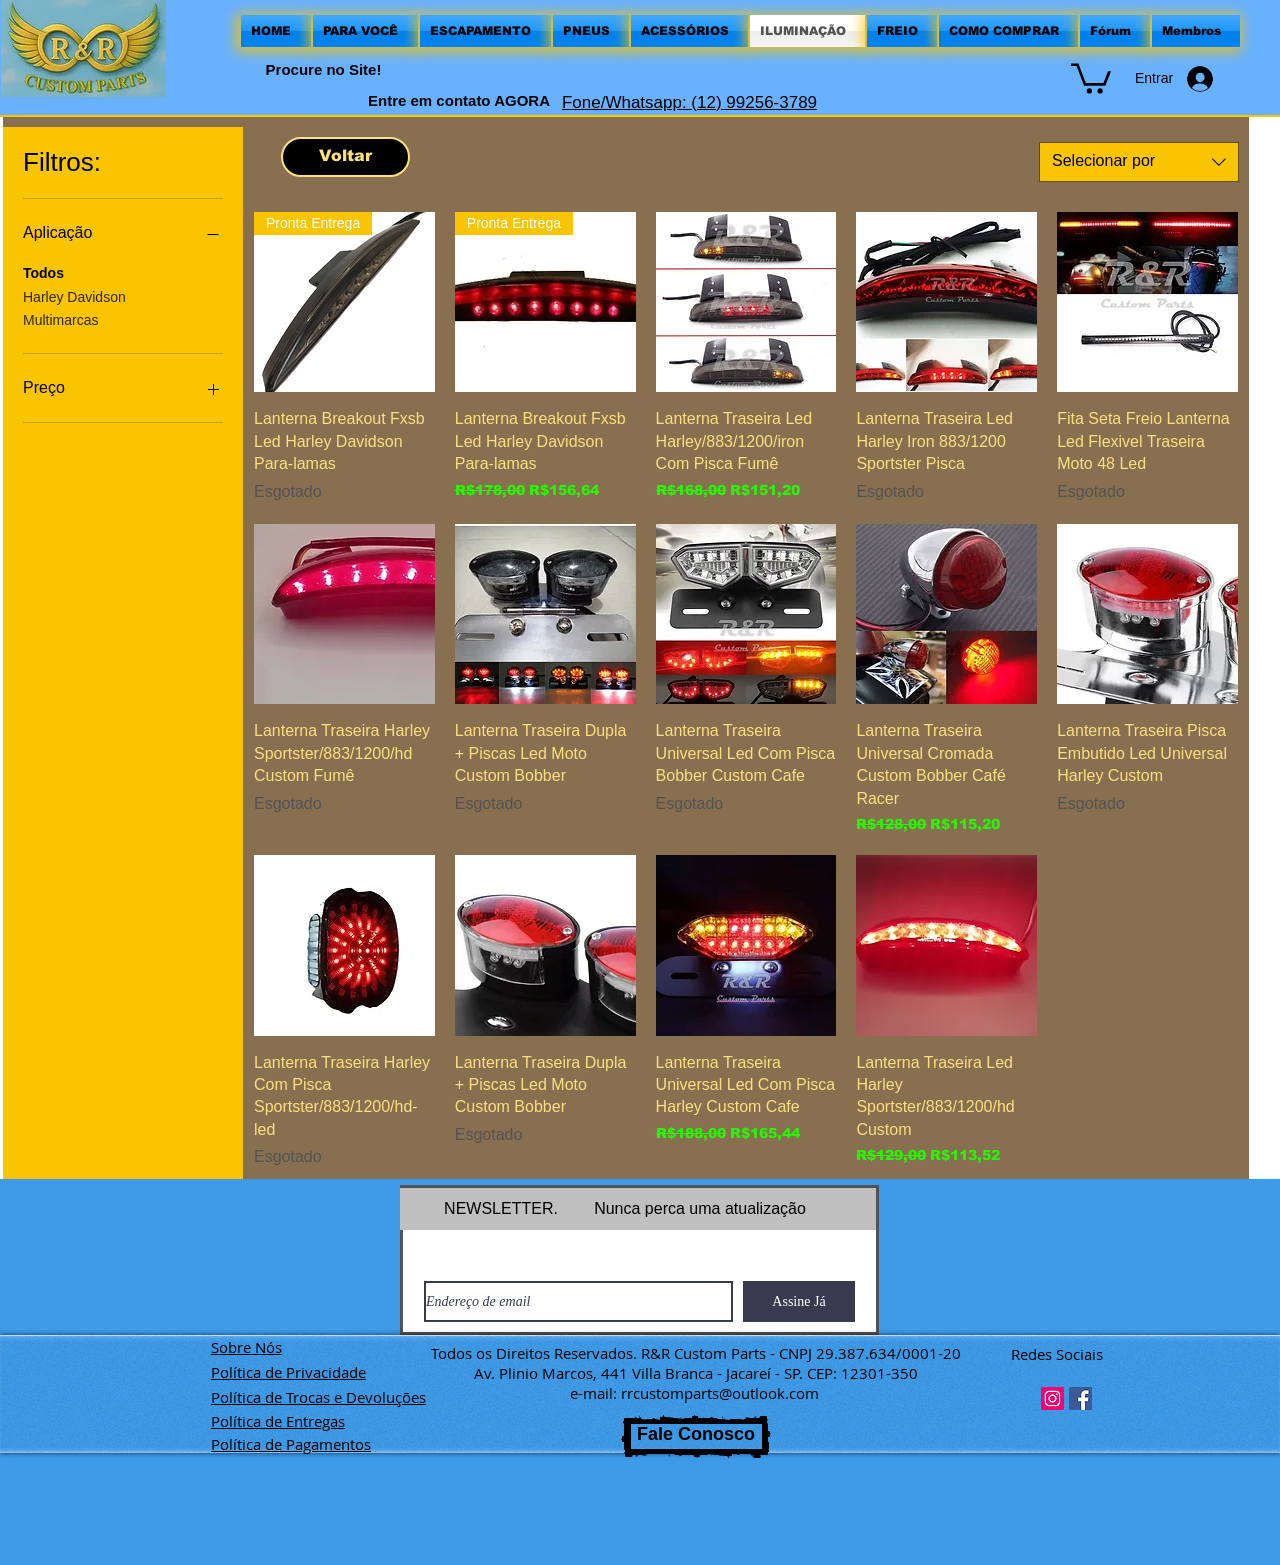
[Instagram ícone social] (1052, 1398)
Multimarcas (60, 318)
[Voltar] (345, 157)
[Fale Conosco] (696, 1436)
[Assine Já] (799, 1301)
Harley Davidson (74, 295)
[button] (1091, 77)
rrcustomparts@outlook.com (720, 1393)
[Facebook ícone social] (1080, 1398)
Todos (43, 271)
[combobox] (1139, 162)
